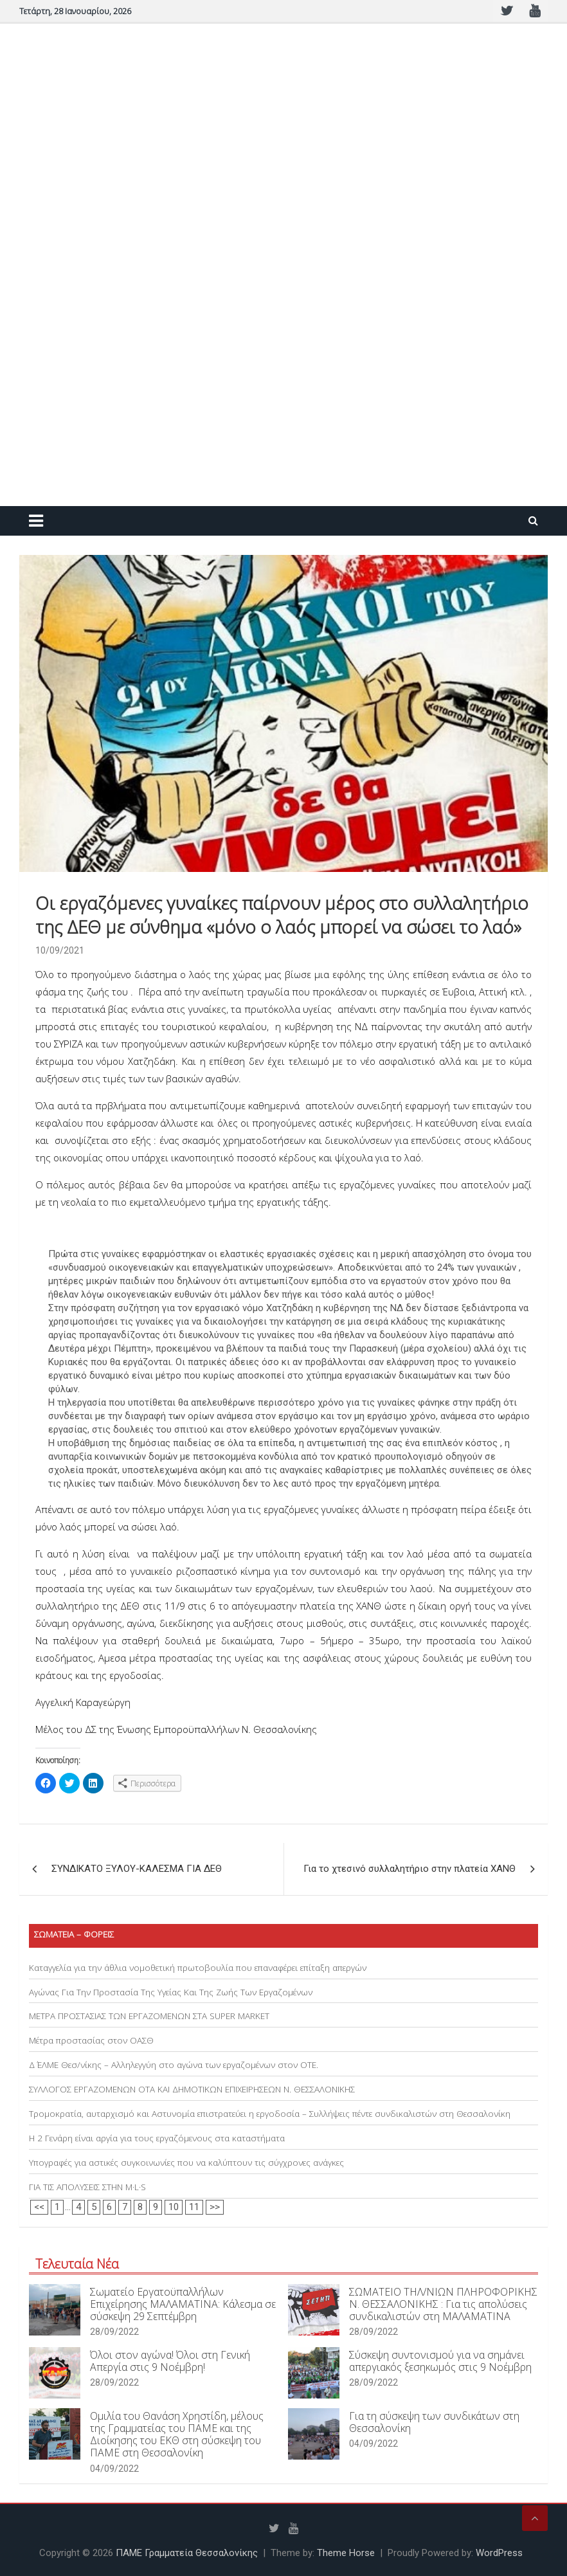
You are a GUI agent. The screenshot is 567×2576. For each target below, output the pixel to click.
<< (39, 2207)
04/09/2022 (114, 2468)
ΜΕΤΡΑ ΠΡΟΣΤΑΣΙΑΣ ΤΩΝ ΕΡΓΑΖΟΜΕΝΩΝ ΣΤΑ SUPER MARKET (149, 2016)
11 (194, 2207)
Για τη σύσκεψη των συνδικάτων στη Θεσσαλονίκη (434, 2422)
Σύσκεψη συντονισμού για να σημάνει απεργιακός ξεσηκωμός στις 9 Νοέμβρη (440, 2361)
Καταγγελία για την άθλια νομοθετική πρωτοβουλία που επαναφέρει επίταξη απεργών (197, 1967)
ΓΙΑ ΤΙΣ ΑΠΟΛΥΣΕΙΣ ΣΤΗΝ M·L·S (87, 2187)
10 (173, 2207)
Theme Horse (346, 2553)
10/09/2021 (59, 950)
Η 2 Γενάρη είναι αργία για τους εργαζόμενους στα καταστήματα (157, 2138)
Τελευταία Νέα (77, 2263)
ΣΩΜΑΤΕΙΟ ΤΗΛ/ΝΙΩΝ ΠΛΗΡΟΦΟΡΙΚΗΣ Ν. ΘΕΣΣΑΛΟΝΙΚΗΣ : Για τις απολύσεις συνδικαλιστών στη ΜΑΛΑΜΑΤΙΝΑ (443, 2304)
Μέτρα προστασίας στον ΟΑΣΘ (91, 2040)
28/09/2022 (114, 2332)
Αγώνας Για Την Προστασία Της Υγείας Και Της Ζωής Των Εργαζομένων (170, 1992)
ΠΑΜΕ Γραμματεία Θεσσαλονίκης (187, 2553)
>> (215, 2207)
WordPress (499, 2553)
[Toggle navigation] (36, 521)
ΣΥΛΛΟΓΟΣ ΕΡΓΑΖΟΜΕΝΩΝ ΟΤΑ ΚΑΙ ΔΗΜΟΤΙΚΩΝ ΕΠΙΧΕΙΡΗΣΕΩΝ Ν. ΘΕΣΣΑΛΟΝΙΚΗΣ (192, 2089)
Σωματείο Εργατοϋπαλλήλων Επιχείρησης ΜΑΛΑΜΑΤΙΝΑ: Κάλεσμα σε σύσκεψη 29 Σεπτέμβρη (183, 2304)
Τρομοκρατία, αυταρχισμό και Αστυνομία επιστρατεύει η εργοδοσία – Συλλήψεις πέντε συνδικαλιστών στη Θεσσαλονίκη (269, 2113)
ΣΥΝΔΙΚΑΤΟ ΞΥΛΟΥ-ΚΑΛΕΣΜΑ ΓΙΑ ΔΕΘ (136, 1868)
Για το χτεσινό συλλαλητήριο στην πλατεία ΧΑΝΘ (409, 1868)
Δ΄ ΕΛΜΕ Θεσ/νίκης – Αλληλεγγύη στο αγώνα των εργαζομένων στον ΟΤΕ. (173, 2065)
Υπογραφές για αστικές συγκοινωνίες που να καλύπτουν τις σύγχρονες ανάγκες (186, 2162)
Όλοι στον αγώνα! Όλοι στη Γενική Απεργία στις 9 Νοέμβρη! (170, 2361)
